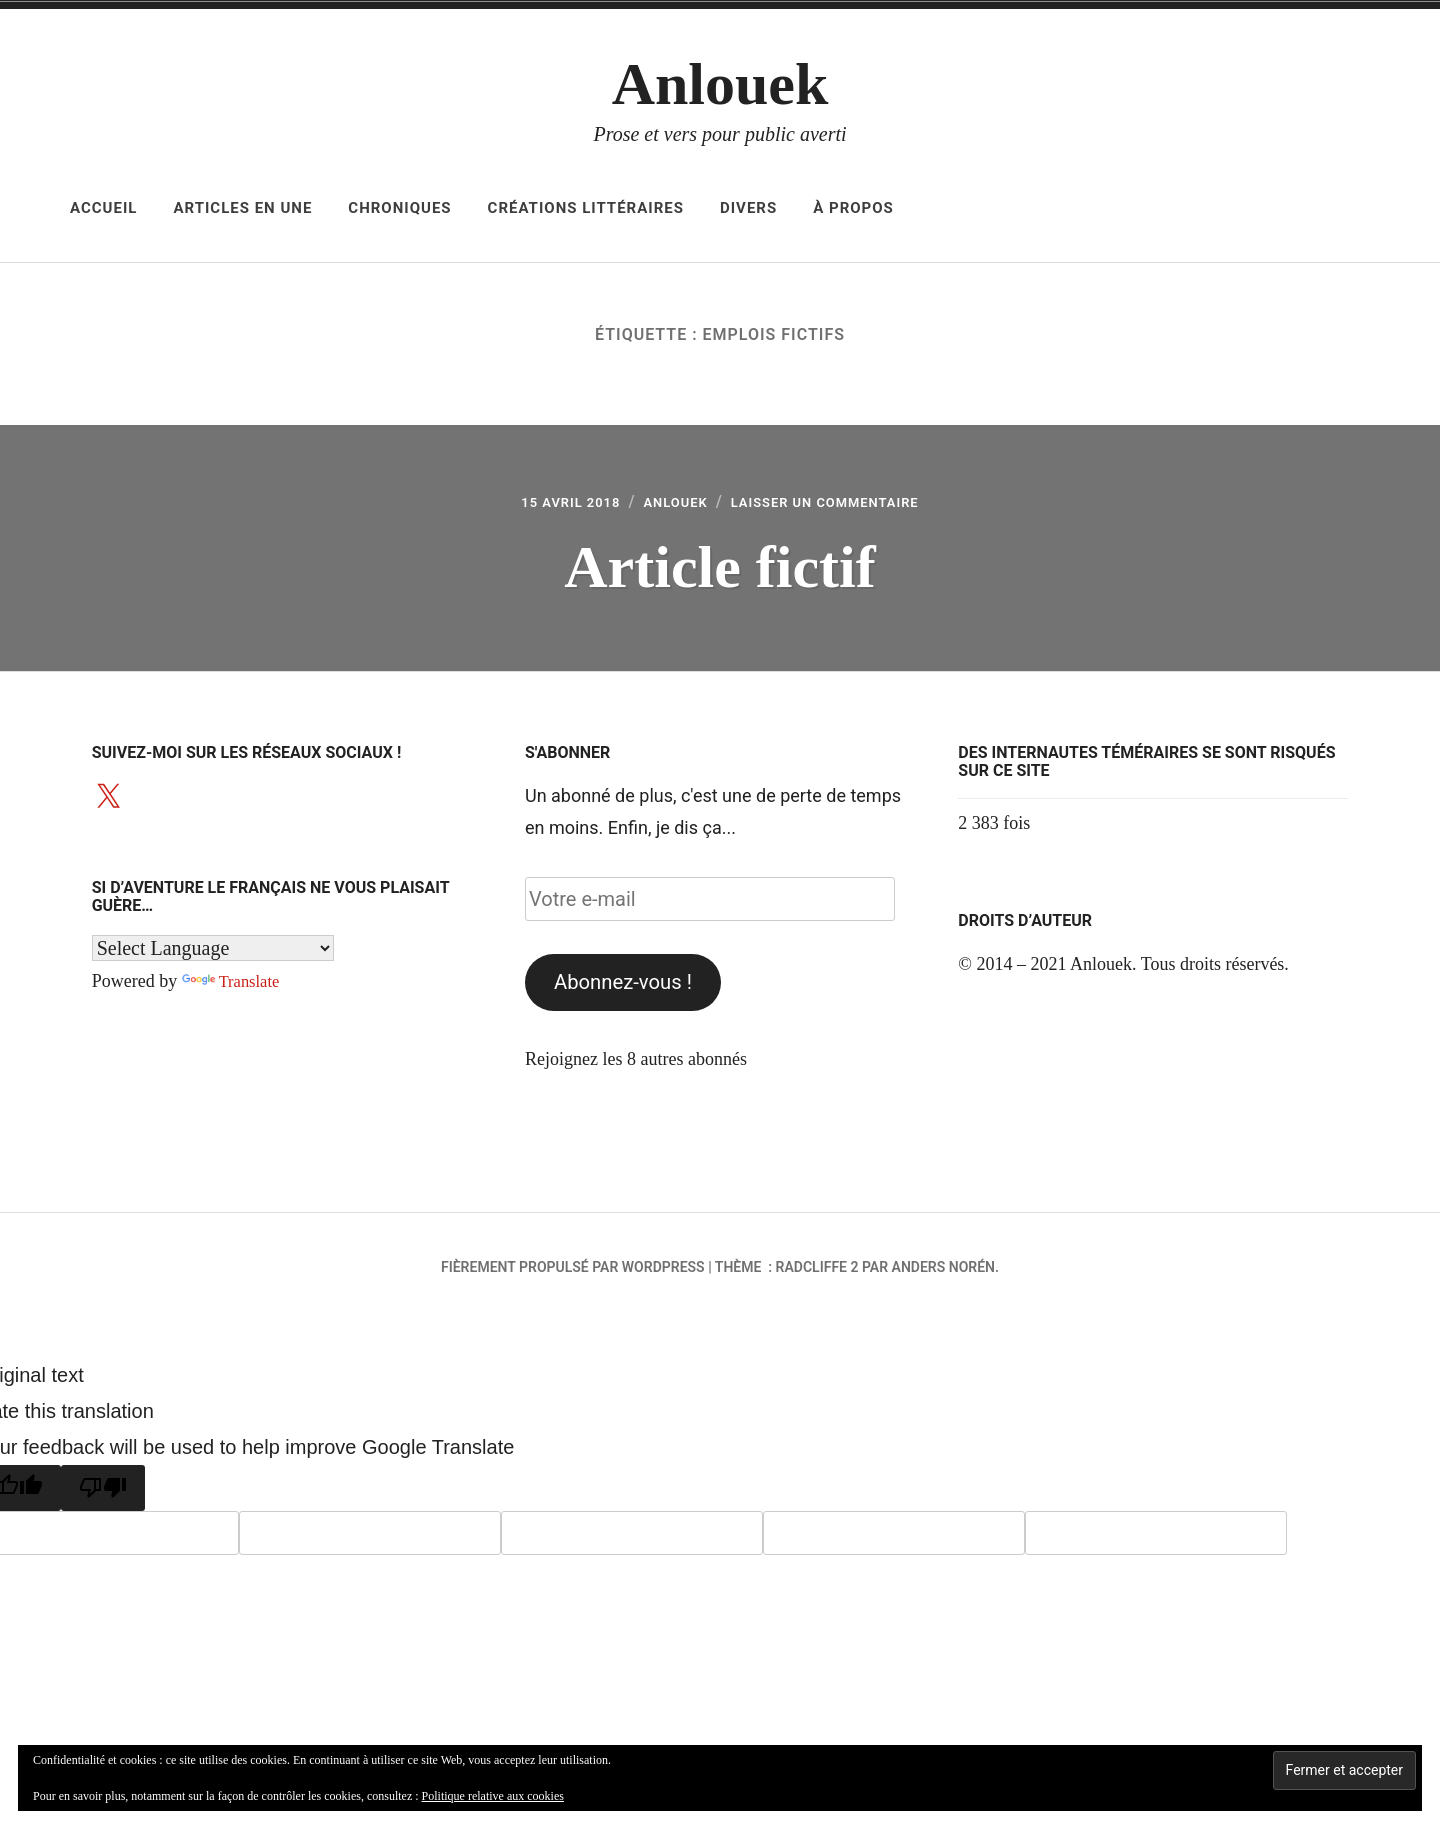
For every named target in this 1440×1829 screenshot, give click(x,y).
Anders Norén (943, 1273)
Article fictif (719, 569)
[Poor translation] (103, 1494)
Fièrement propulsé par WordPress (573, 1273)
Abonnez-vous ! (623, 988)
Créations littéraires (586, 208)
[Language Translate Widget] (213, 954)
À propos (853, 208)
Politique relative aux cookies (493, 1796)
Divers (748, 208)
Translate (233, 987)
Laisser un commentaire (842, 505)
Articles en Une (242, 208)
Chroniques (399, 208)
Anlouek (720, 84)
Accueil (103, 208)
